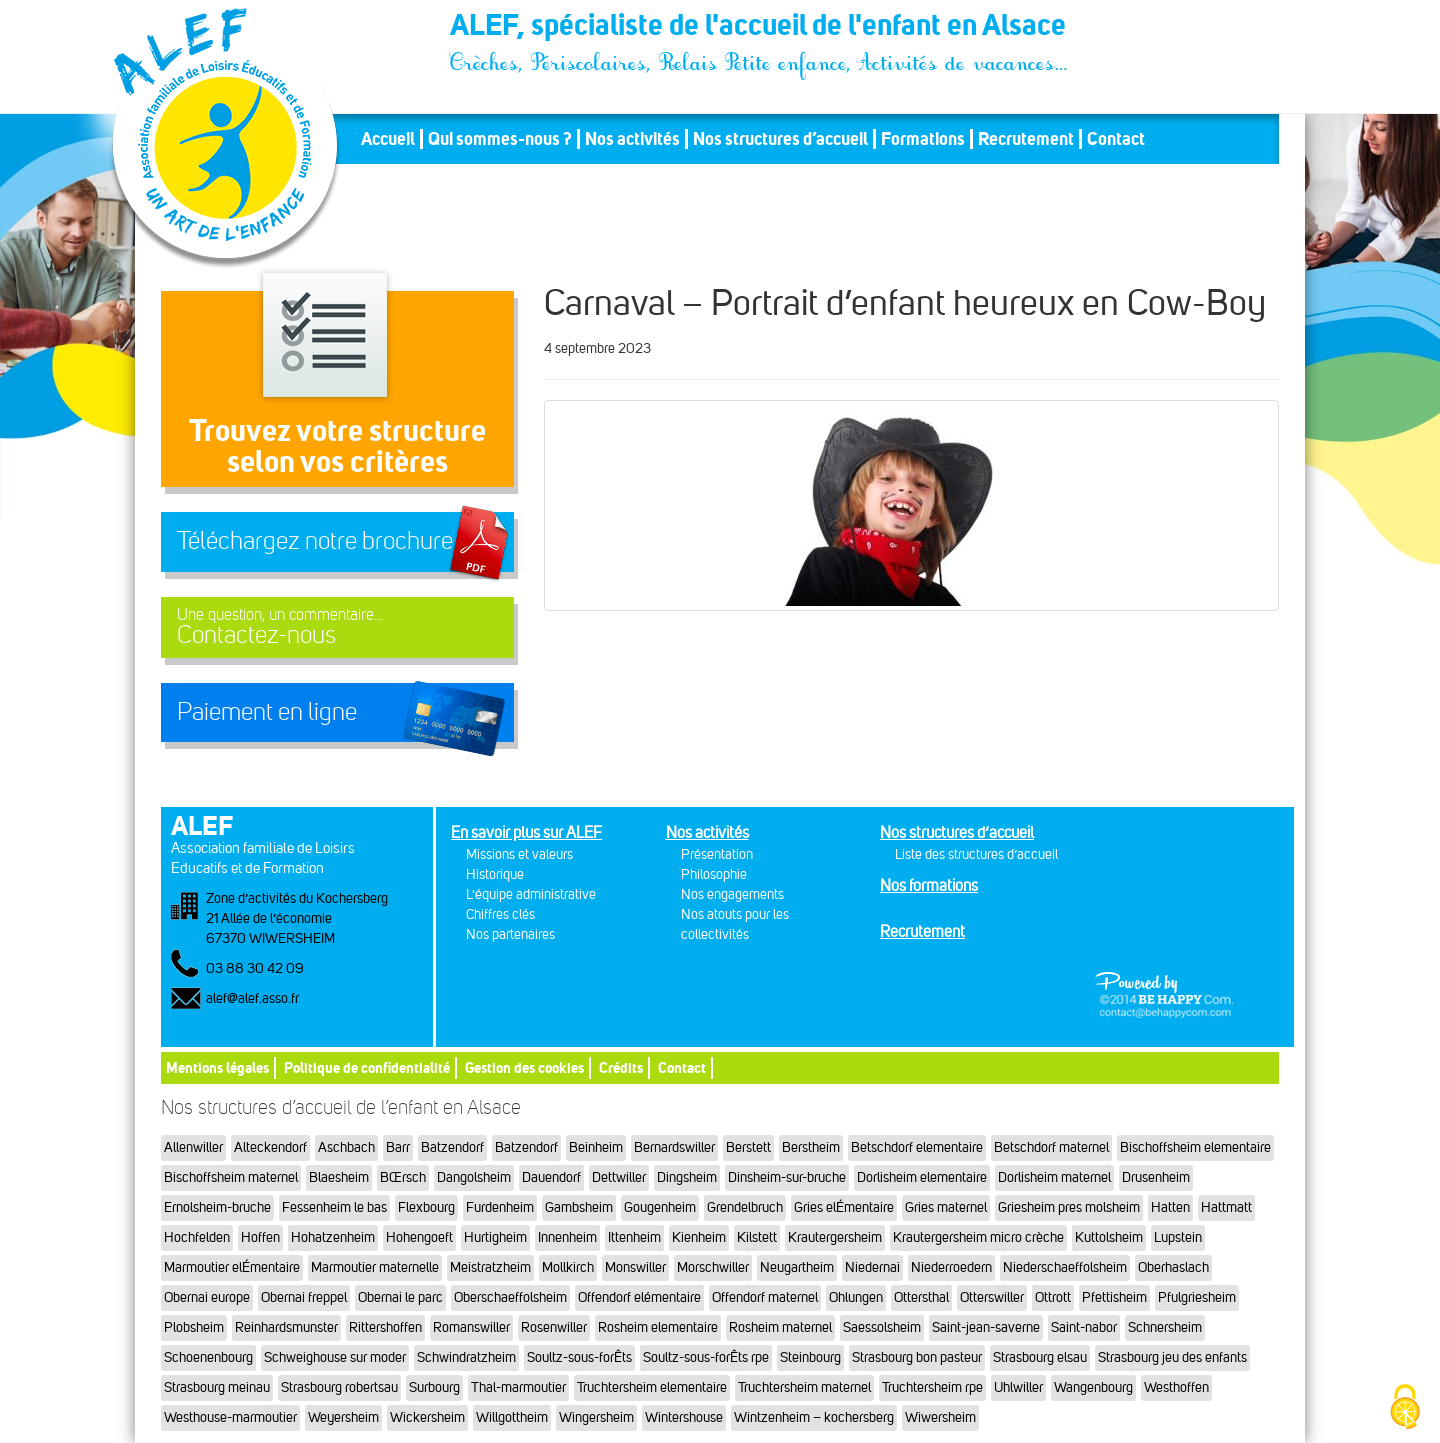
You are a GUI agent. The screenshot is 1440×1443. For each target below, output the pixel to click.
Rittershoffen (385, 1327)
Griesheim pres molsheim (1069, 1207)
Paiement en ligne (267, 712)
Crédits (621, 1067)
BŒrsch (403, 1177)
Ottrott (1053, 1297)
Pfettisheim (1114, 1297)
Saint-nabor (1084, 1327)
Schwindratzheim (466, 1357)
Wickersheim (427, 1417)
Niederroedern (951, 1267)
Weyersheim (343, 1417)
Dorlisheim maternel (1054, 1177)
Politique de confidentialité (367, 1067)
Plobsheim (194, 1327)
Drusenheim (1156, 1177)
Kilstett (757, 1237)
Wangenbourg (1093, 1387)
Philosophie (714, 874)
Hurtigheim (495, 1237)
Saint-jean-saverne (986, 1327)
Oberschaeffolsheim (510, 1297)
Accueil (388, 139)
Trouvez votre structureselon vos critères (337, 445)
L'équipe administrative (531, 894)
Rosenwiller (554, 1327)
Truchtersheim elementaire (652, 1387)
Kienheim (699, 1237)
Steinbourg (810, 1357)
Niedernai (872, 1267)
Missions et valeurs (519, 854)
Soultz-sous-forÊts (579, 1357)
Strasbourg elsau (1040, 1357)
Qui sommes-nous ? (500, 139)
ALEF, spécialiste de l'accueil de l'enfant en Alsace (760, 28)
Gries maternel (946, 1207)
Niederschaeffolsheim (1065, 1267)
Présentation (717, 854)
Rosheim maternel (780, 1327)
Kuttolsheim (1109, 1237)
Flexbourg (426, 1207)
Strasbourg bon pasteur (917, 1357)
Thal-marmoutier (518, 1387)
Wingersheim (596, 1417)
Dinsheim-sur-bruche (787, 1177)
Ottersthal (921, 1297)
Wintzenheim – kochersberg (814, 1417)
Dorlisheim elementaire (922, 1177)
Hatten (1170, 1207)
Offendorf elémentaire (639, 1297)
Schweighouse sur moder (335, 1357)
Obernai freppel (304, 1297)
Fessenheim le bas (334, 1207)
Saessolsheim (882, 1327)
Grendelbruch (745, 1207)
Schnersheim (1165, 1327)
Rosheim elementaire (658, 1327)
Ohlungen (856, 1297)
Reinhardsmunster (286, 1327)
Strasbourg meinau (217, 1387)
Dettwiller (619, 1177)
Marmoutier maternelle (375, 1267)
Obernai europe (207, 1297)
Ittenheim (634, 1237)
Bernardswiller (674, 1147)
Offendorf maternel (765, 1297)
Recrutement (1026, 139)
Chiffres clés (500, 914)
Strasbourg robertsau (339, 1387)
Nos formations (929, 885)
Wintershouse (684, 1417)
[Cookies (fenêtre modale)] (1405, 1408)
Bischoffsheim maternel (231, 1177)
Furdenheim (500, 1207)
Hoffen (260, 1237)
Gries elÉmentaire (844, 1207)
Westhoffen (1176, 1387)
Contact (1116, 139)
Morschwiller (713, 1267)
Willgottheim (512, 1417)
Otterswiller (992, 1297)
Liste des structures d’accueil (976, 854)
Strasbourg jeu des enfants (1172, 1357)
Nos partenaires (510, 934)
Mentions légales (217, 1067)
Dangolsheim (474, 1177)
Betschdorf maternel (1051, 1147)
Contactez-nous (337, 627)
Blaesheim (339, 1177)
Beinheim (596, 1147)
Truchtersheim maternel (804, 1387)
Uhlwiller (1018, 1387)
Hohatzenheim (333, 1237)
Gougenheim (660, 1207)
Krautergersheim (835, 1237)
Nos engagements (732, 894)
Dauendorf (551, 1177)
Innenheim (567, 1237)
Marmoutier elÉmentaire (232, 1267)
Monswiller (635, 1267)
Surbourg (434, 1387)
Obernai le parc (400, 1297)
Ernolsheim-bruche (217, 1207)
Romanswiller (471, 1327)
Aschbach (346, 1147)
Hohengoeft (419, 1237)
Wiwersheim (940, 1417)
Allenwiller (193, 1147)
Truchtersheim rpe (932, 1387)
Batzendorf (452, 1147)
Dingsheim (687, 1177)
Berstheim (811, 1147)
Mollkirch (568, 1267)
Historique (495, 874)
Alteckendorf (270, 1147)
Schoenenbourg (208, 1357)
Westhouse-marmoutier (230, 1417)
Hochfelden (197, 1237)
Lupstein (1178, 1237)
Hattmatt (1226, 1207)
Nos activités (632, 139)
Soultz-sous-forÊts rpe (706, 1357)
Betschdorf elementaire (917, 1147)
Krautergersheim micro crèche (978, 1237)
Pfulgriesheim (1197, 1297)
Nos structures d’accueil (780, 139)
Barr (398, 1147)
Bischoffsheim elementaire (1195, 1147)
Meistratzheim (490, 1267)
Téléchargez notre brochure (315, 541)
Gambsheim (579, 1207)
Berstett (748, 1147)
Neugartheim (797, 1267)
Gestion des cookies (524, 1067)
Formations (923, 139)
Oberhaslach (1173, 1267)
